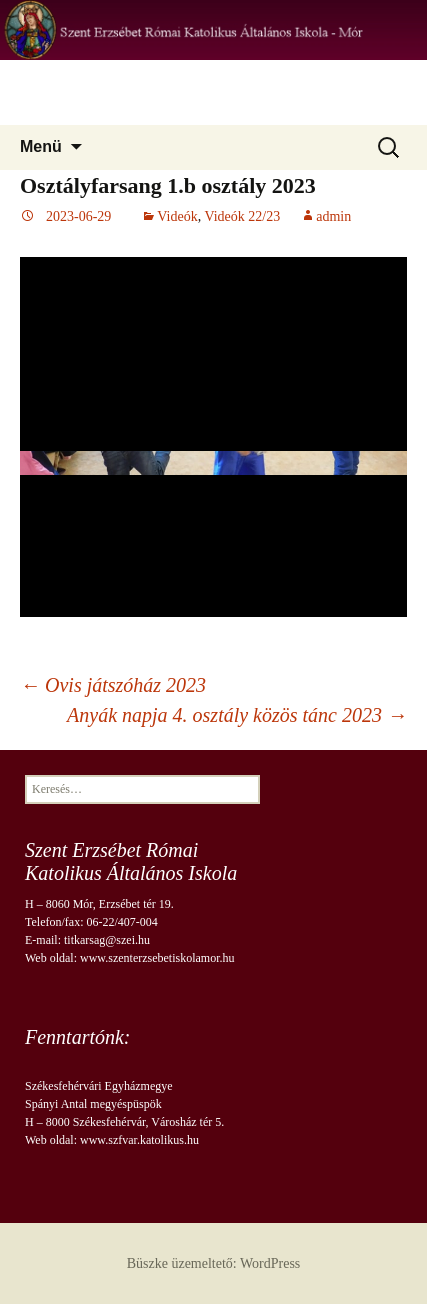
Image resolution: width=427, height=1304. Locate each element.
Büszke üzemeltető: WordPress (214, 1263)
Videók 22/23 (242, 216)
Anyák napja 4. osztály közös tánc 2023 (237, 715)
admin (333, 216)
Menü (41, 146)
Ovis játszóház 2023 (113, 685)
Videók (177, 216)
